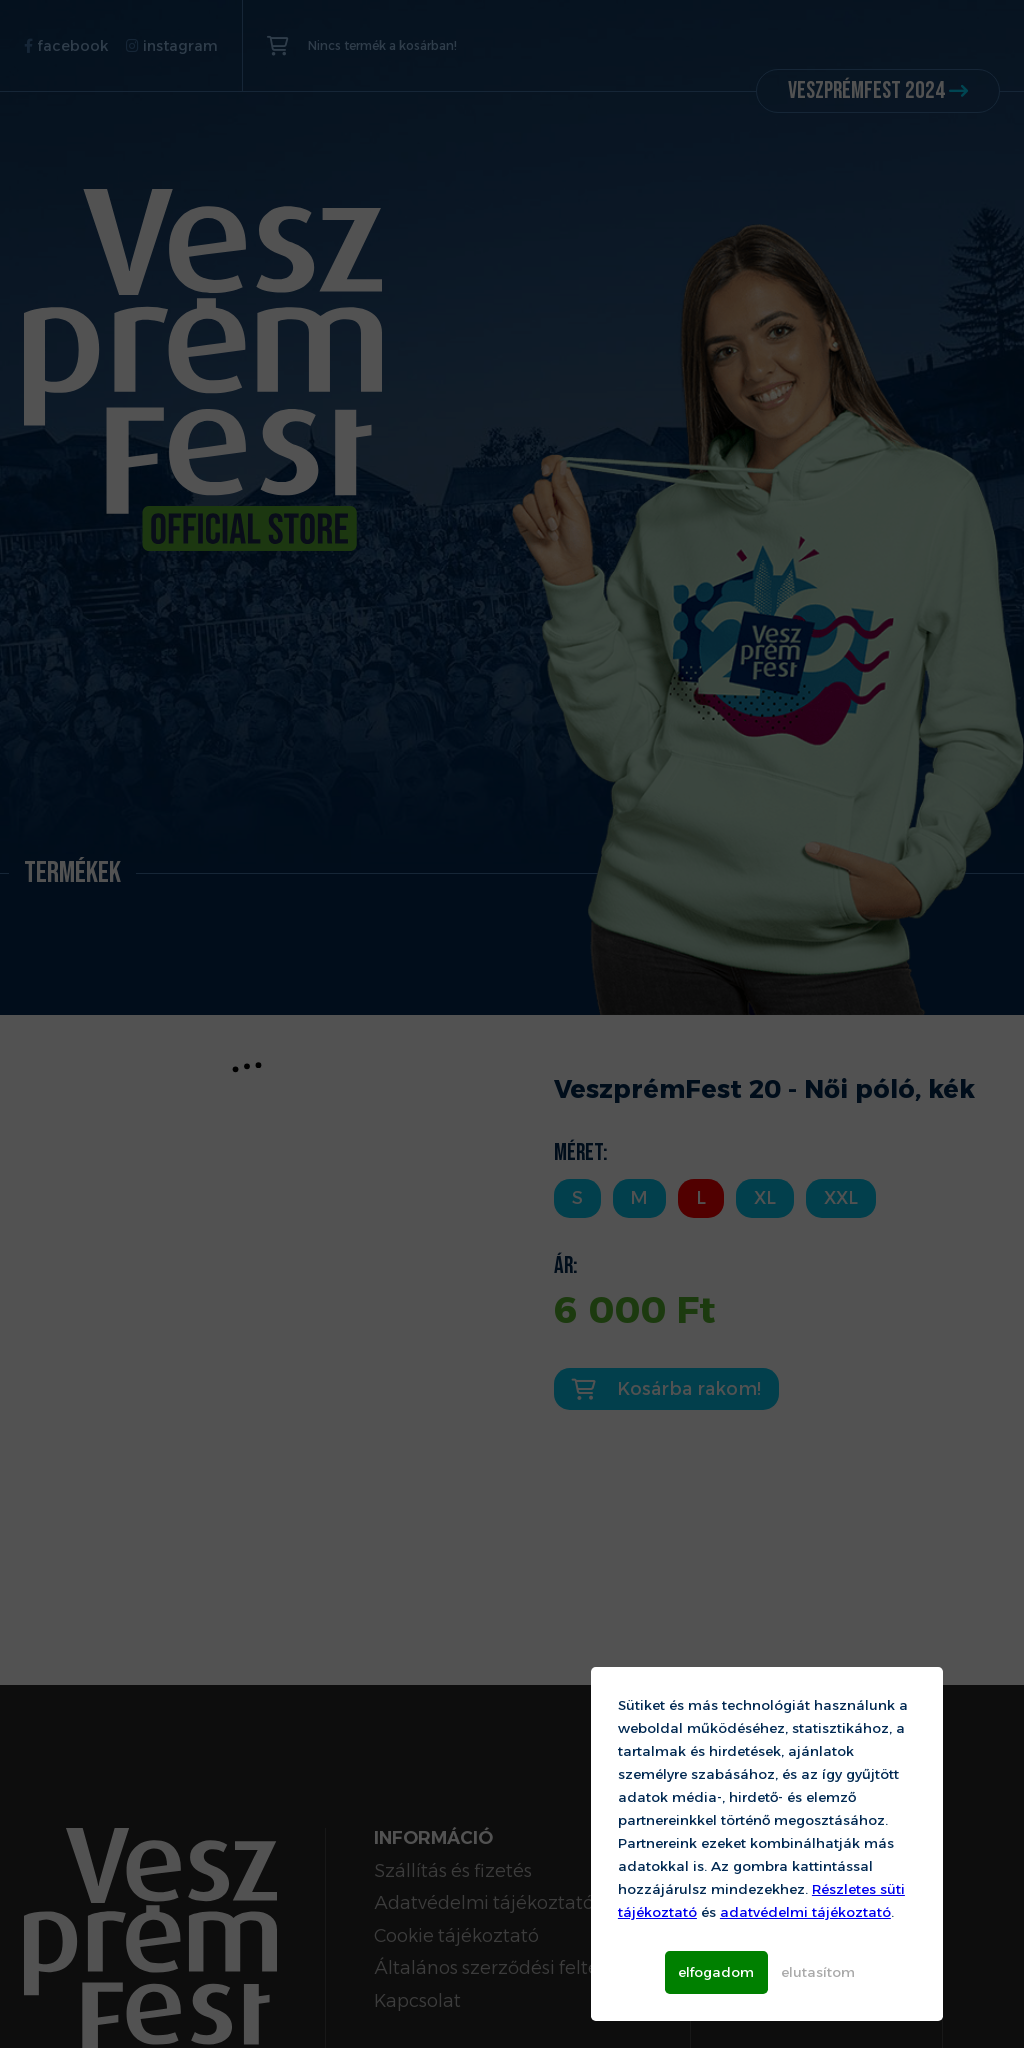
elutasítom (818, 1972)
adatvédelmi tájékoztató (805, 1912)
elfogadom (716, 1972)
